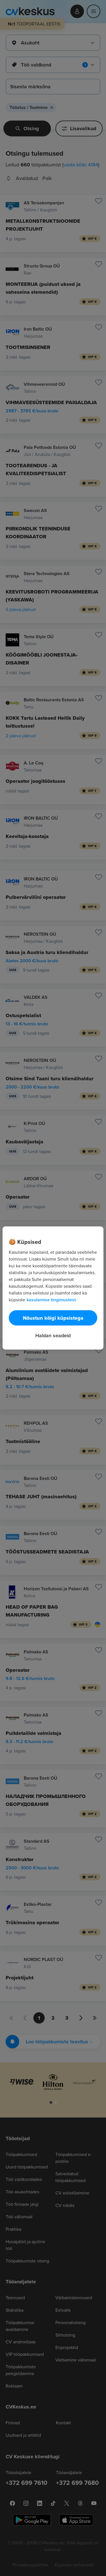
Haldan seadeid (53, 1335)
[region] (53, 1288)
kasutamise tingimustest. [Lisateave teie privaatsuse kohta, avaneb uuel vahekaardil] (52, 1299)
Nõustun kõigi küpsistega (53, 1318)
